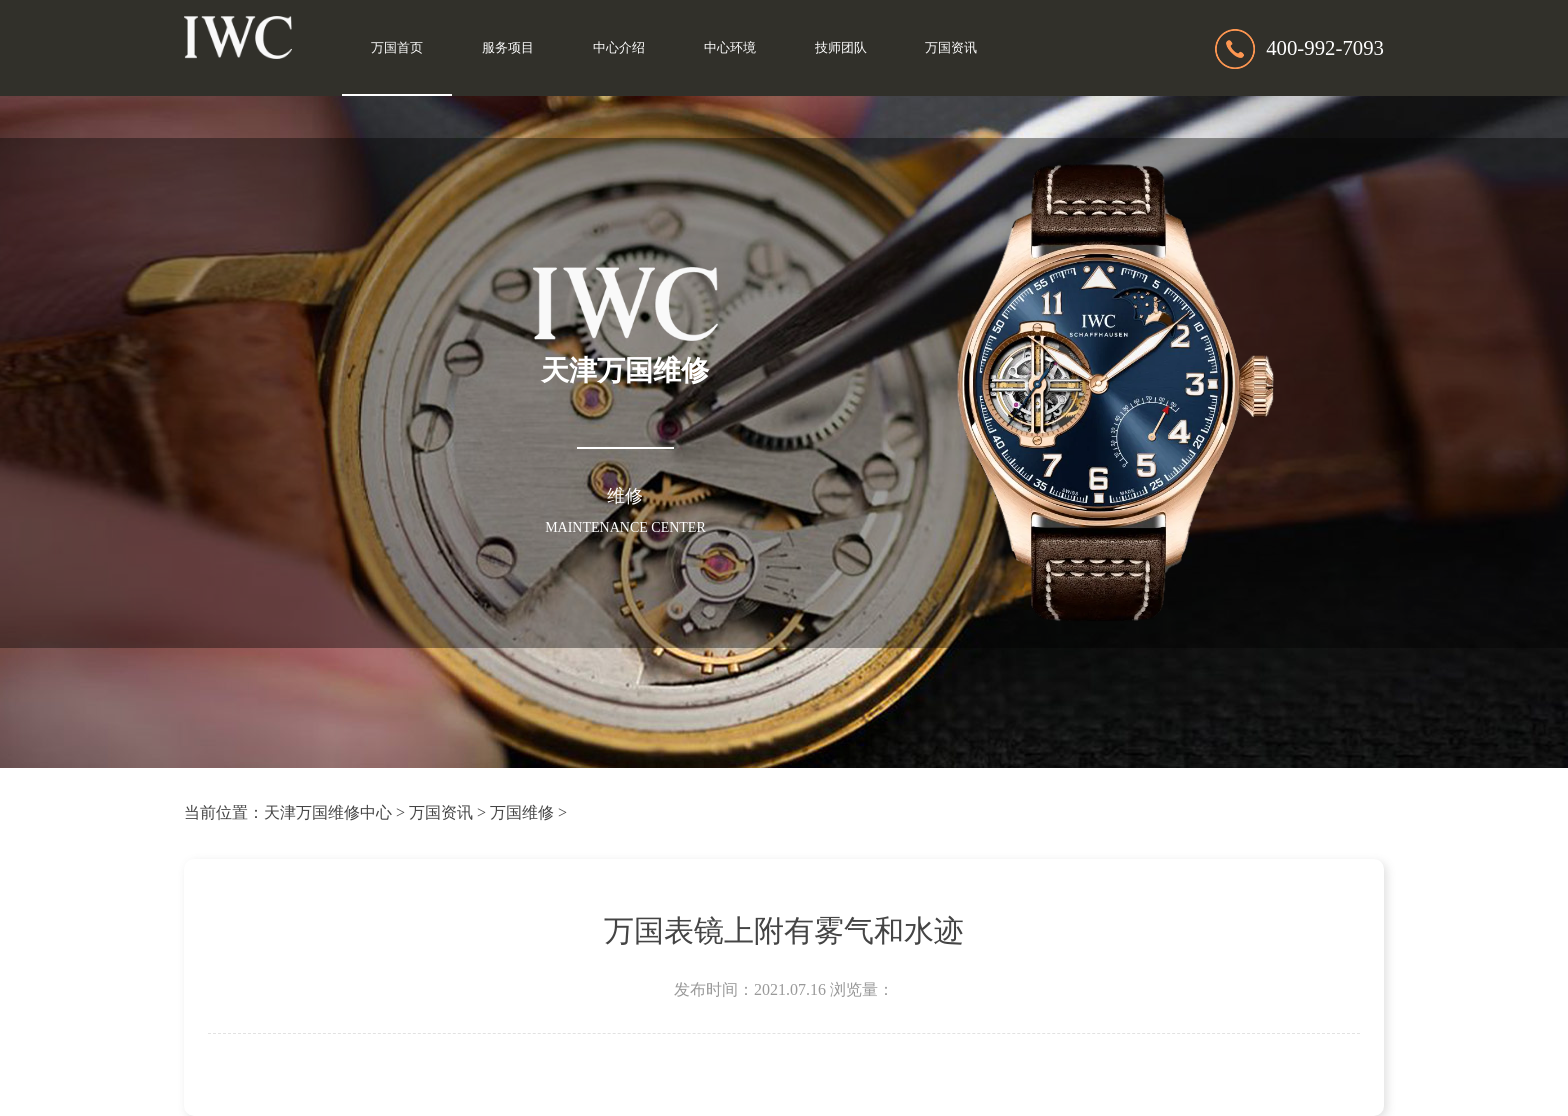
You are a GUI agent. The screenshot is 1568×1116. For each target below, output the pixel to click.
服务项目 (508, 48)
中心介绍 (619, 48)
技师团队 (841, 48)
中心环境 (730, 48)
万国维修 (522, 812)
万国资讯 (951, 48)
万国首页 (397, 48)
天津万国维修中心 (328, 812)
